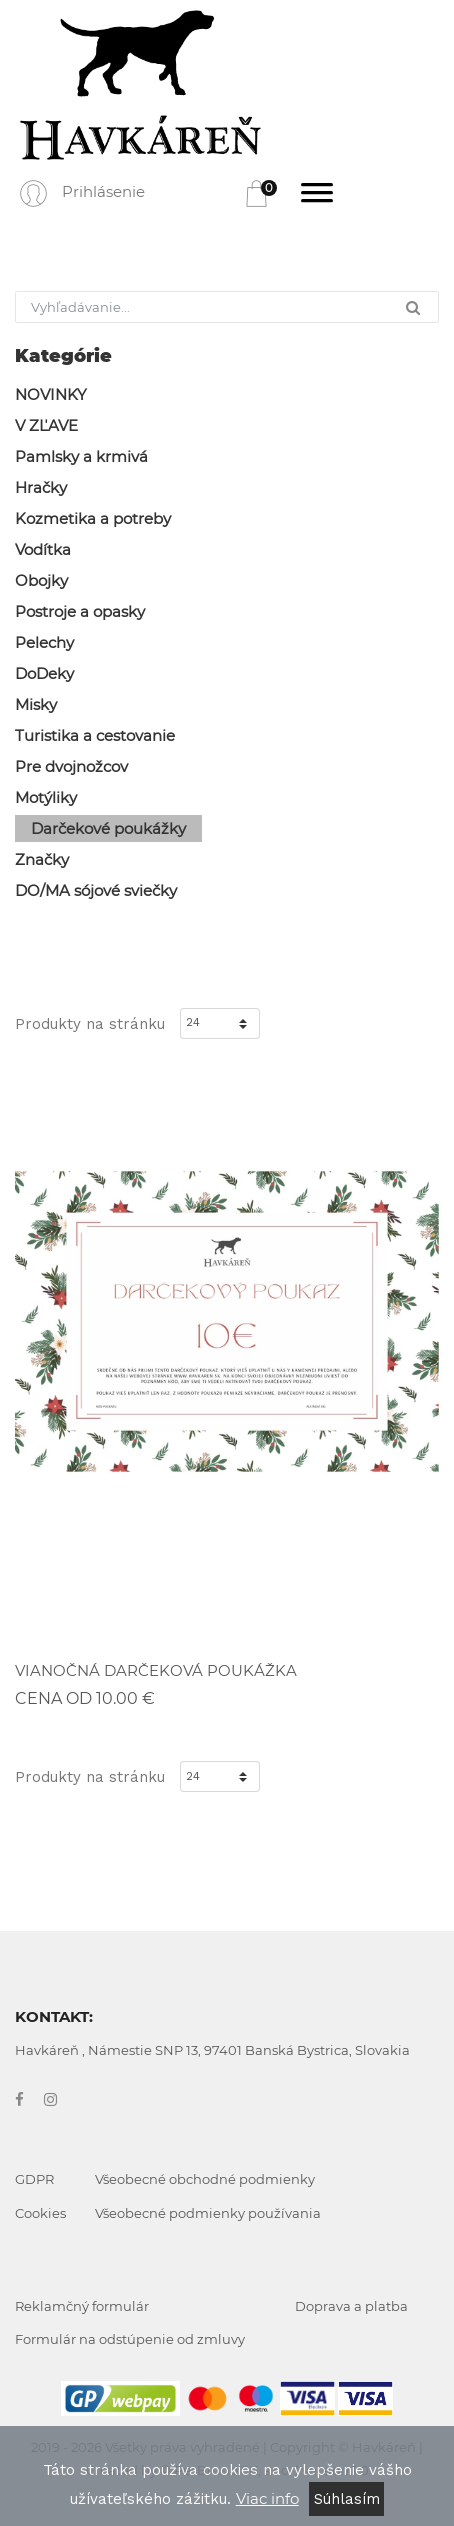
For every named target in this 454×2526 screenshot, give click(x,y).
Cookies (40, 2213)
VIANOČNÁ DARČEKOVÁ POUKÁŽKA (156, 1670)
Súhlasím (347, 2499)
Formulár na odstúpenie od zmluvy (130, 2339)
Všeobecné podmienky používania (208, 2213)
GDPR (34, 2179)
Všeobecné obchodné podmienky (205, 2179)
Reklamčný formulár (82, 2306)
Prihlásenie (103, 191)
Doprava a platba (351, 2306)
